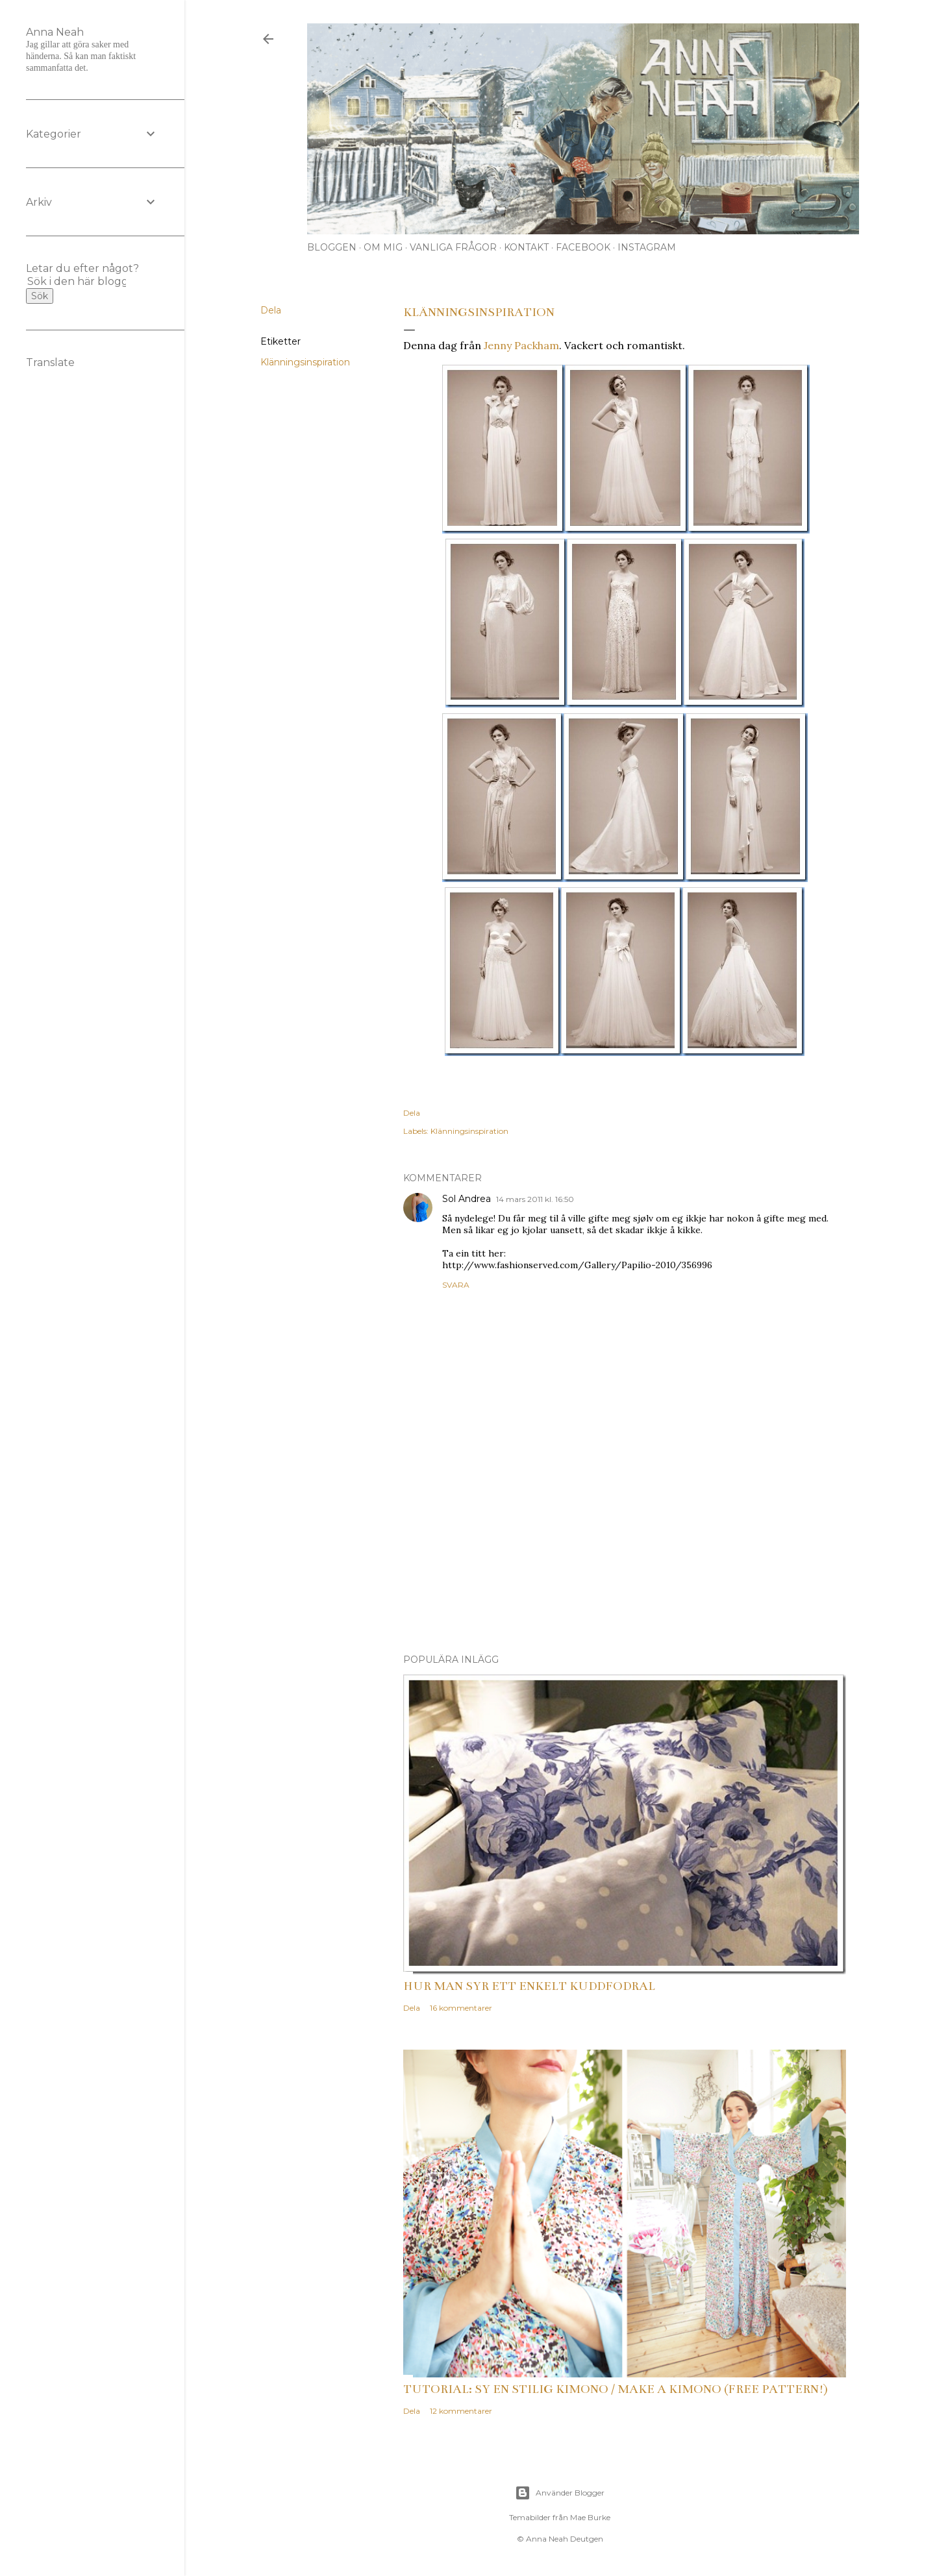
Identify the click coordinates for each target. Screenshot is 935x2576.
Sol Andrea (466, 1199)
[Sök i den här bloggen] (76, 281)
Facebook (583, 247)
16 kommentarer (461, 2008)
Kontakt (526, 247)
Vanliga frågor (453, 247)
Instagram (646, 247)
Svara (455, 1285)
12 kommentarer (461, 2411)
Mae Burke (590, 2517)
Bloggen (331, 247)
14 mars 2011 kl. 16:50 (535, 1199)
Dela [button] (270, 310)
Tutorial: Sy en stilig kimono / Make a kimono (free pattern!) (615, 2389)
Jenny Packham (521, 345)
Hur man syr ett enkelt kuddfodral (529, 1986)
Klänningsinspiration (305, 362)
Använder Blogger (560, 2493)
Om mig (383, 247)
